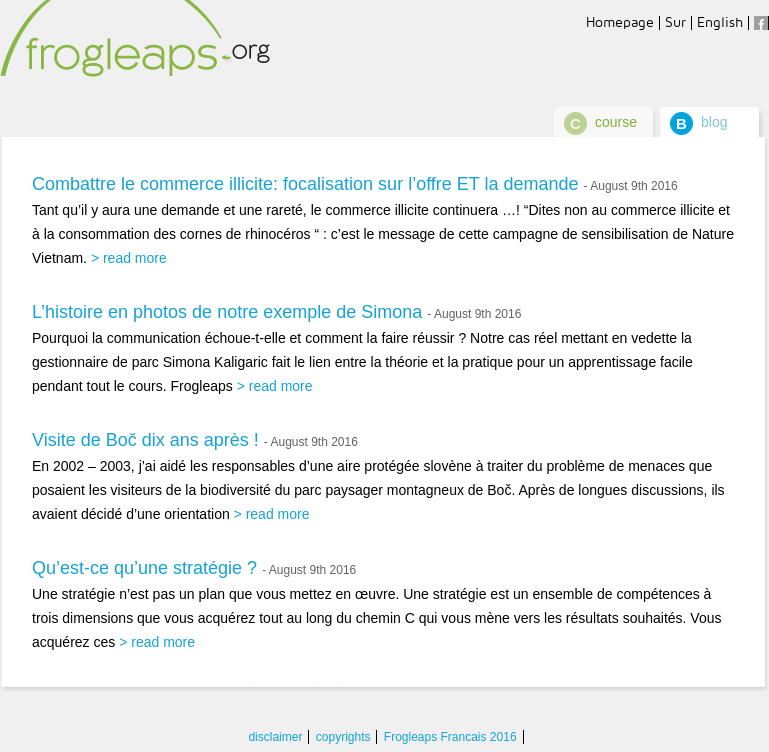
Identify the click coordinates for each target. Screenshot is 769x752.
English (720, 22)
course (616, 122)
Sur (675, 22)
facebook (761, 23)
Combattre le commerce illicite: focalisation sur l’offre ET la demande (305, 184)
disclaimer (275, 737)
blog (714, 122)
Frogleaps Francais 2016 (450, 737)
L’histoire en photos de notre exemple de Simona (227, 312)
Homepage (620, 22)
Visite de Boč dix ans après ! (145, 440)
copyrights (343, 737)
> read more (129, 258)
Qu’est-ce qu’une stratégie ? (144, 568)
